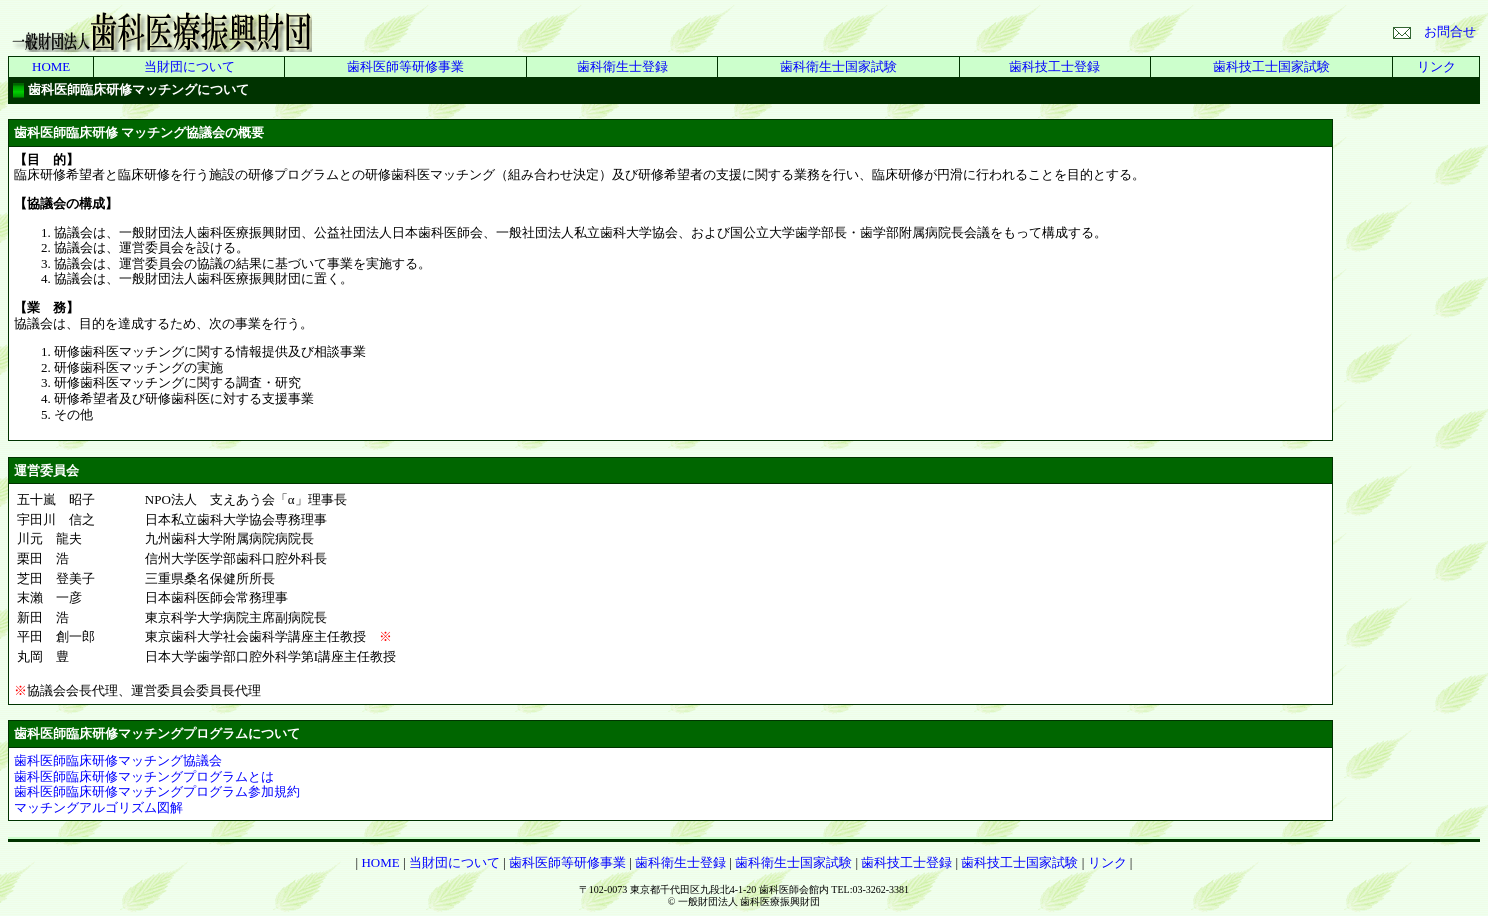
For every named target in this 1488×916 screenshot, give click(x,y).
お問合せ (1434, 31)
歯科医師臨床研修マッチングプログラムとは (144, 776)
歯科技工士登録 (1054, 66)
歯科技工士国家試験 (1271, 66)
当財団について (189, 66)
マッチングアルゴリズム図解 (98, 807)
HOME (51, 66)
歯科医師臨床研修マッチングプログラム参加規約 (157, 791)
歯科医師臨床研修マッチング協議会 (118, 760)
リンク (1436, 66)
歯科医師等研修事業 (405, 66)
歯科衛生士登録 (622, 66)
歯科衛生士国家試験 (838, 66)
